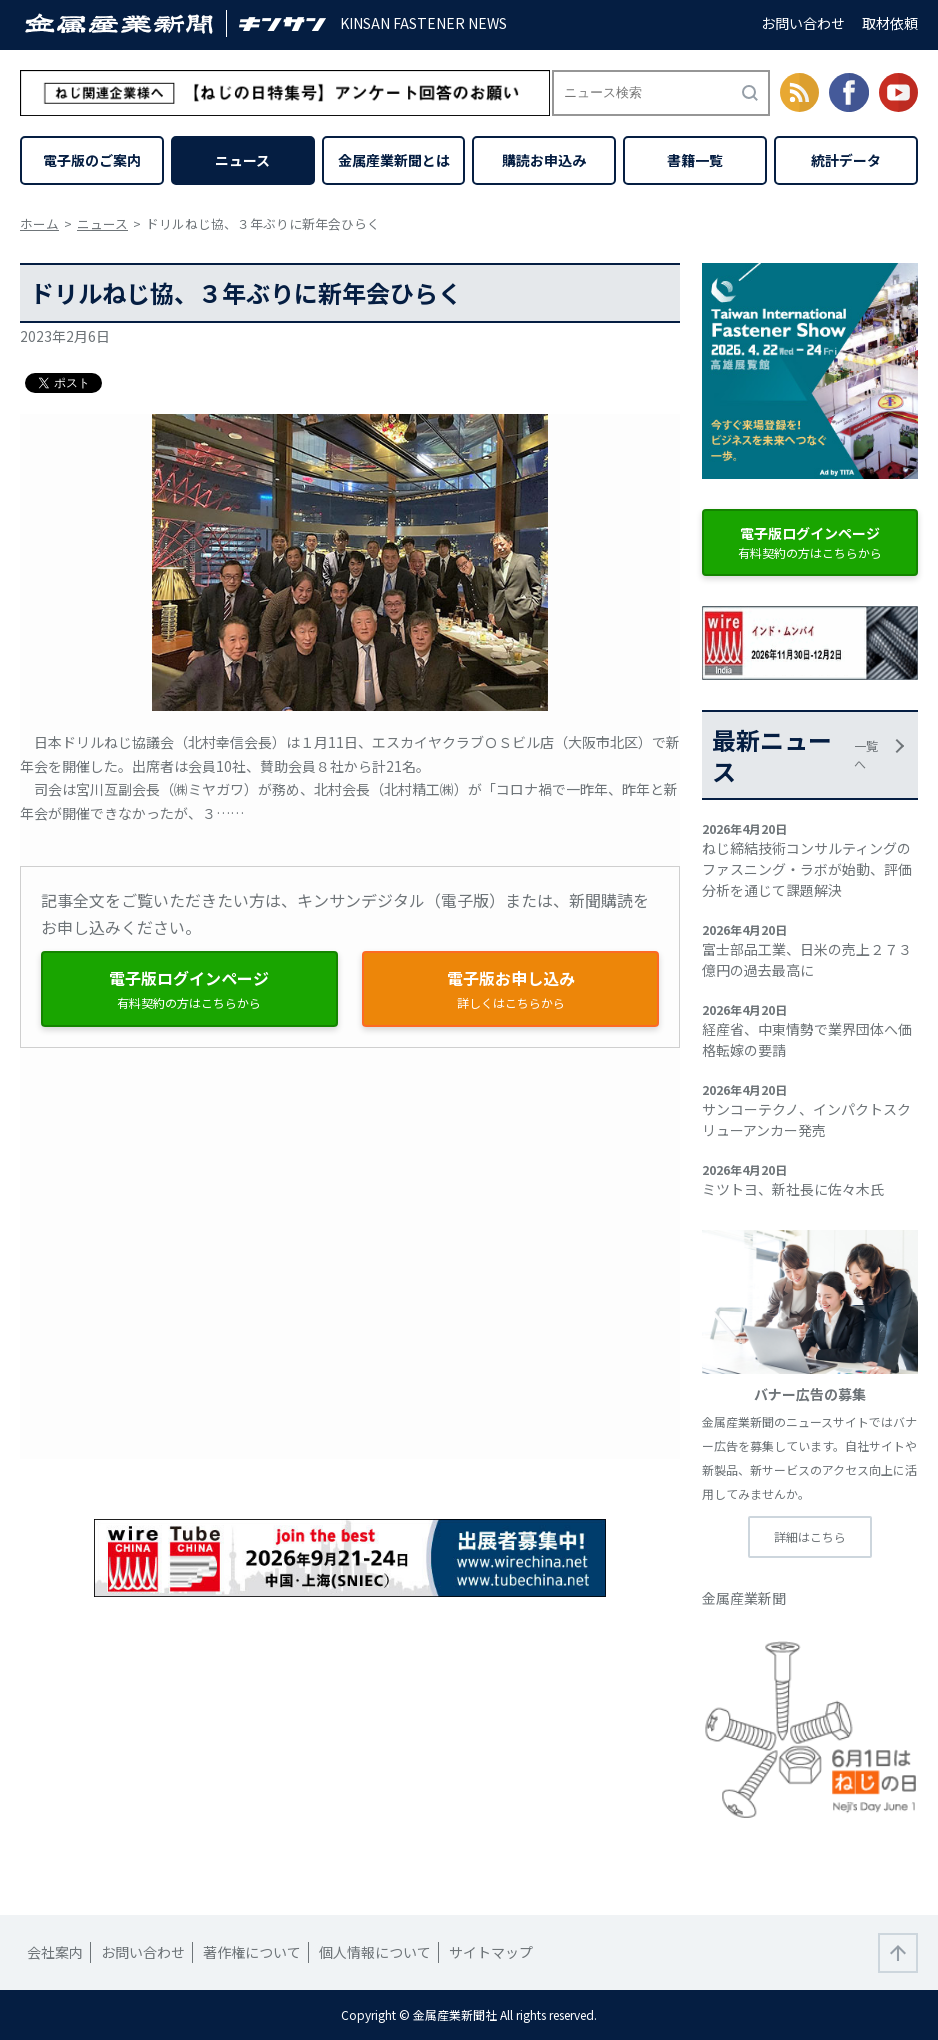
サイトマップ (491, 1952)
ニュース (242, 160)
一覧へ (866, 754)
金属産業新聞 (744, 1598)
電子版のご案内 (92, 160)
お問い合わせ (803, 23)
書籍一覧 (695, 160)
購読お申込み (544, 160)
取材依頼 (890, 23)
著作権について (252, 1952)
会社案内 (55, 1952)
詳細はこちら (810, 1536)
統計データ (846, 160)
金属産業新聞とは (394, 160)
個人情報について (375, 1952)
